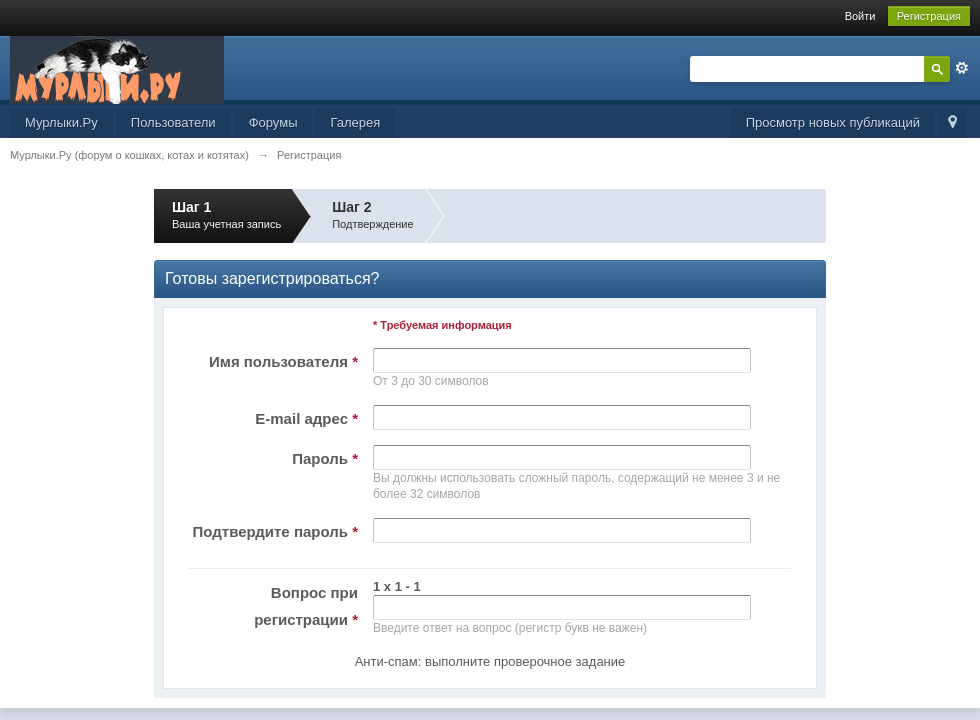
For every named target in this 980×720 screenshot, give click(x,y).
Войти (860, 16)
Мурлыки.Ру (61, 122)
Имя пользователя (283, 361)
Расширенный (962, 68)
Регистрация (929, 16)
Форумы (273, 122)
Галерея (355, 122)
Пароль (325, 458)
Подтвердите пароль (275, 531)
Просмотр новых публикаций (833, 122)
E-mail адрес (306, 418)
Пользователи (173, 122)
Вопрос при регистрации (306, 606)
